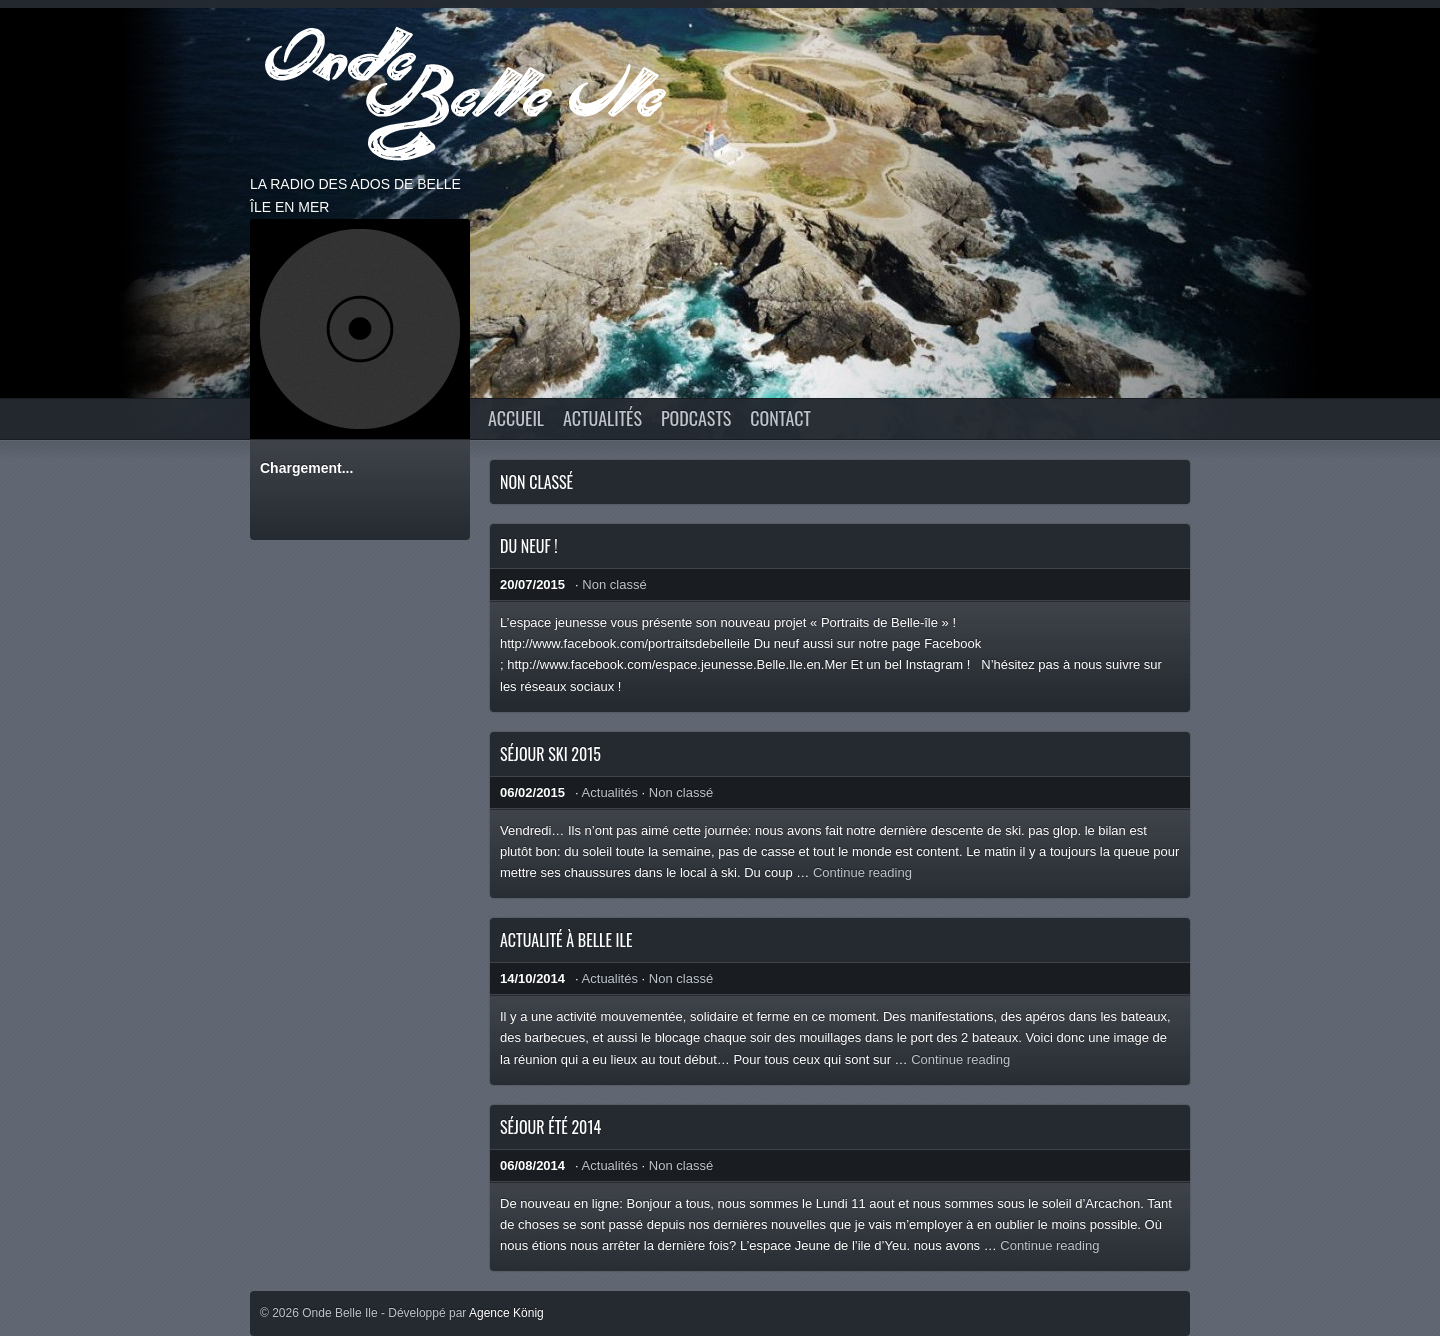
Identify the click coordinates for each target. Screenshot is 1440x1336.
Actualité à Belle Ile (566, 940)
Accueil (516, 418)
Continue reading (862, 872)
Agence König (506, 1313)
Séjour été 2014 (550, 1127)
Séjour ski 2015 (550, 754)
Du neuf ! (529, 546)
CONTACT (780, 418)
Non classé (614, 584)
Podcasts (696, 418)
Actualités (602, 418)
